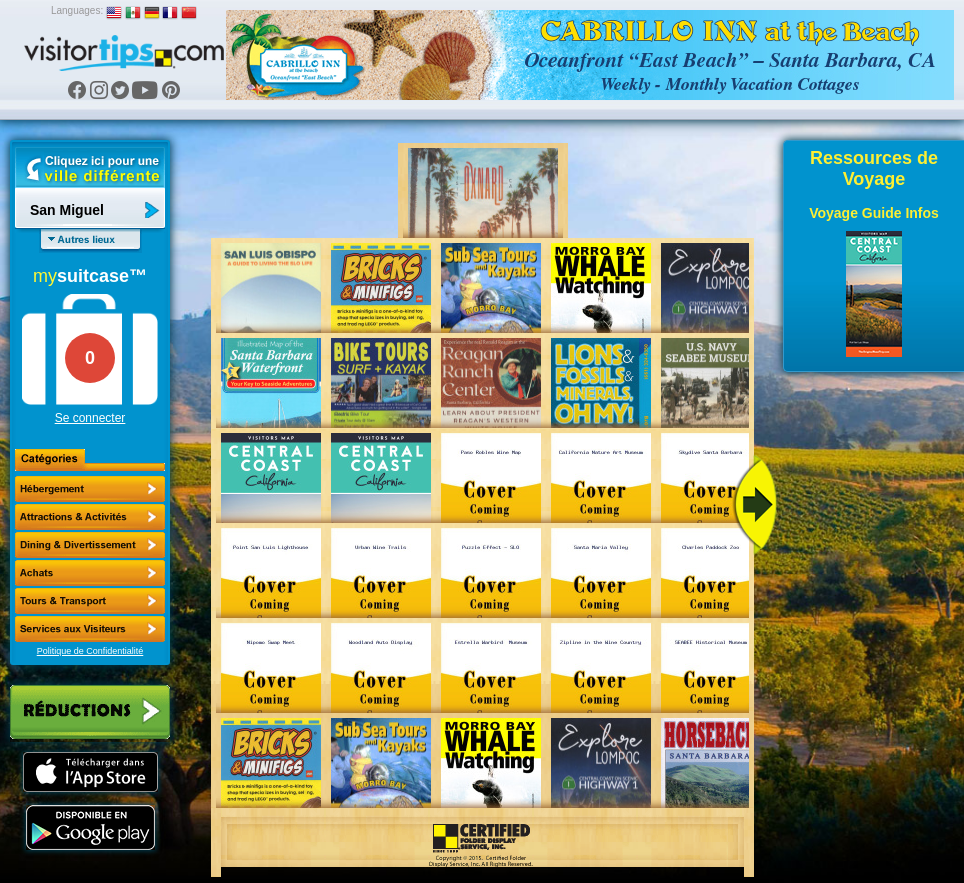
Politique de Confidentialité (90, 651)
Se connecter (90, 418)
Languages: (77, 10)
